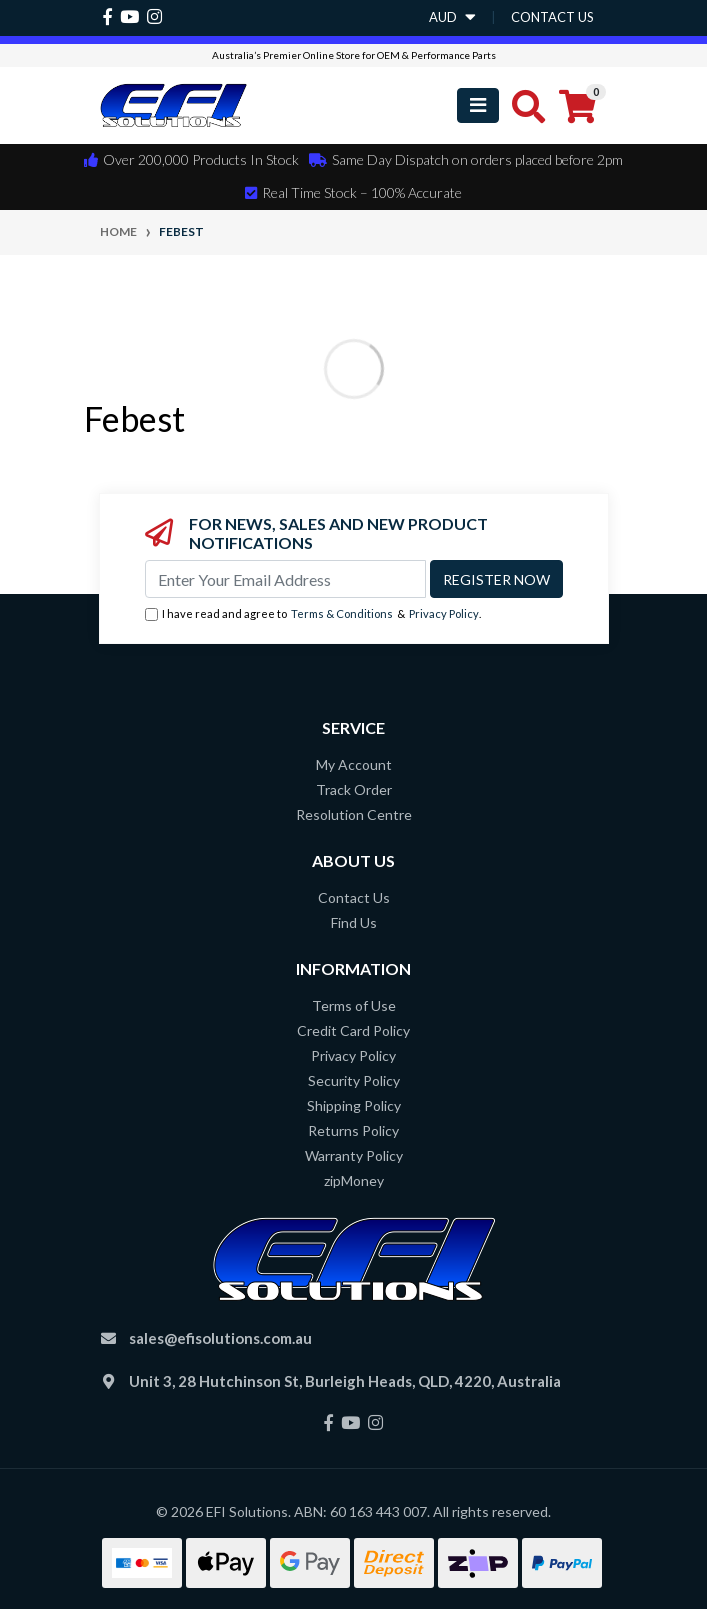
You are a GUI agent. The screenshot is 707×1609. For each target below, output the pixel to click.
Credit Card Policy (353, 1030)
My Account (354, 764)
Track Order (354, 789)
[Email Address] (285, 579)
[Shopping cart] (577, 106)
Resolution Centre (354, 814)
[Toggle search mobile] (522, 106)
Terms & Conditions (342, 613)
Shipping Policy (354, 1105)
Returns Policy (353, 1130)
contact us (552, 17)
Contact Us (354, 897)
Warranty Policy (354, 1155)
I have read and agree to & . (313, 614)
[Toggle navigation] (478, 105)
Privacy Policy (444, 613)
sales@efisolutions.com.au (220, 1338)
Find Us (354, 922)
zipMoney (354, 1180)
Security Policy (354, 1080)
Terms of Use (354, 1005)
